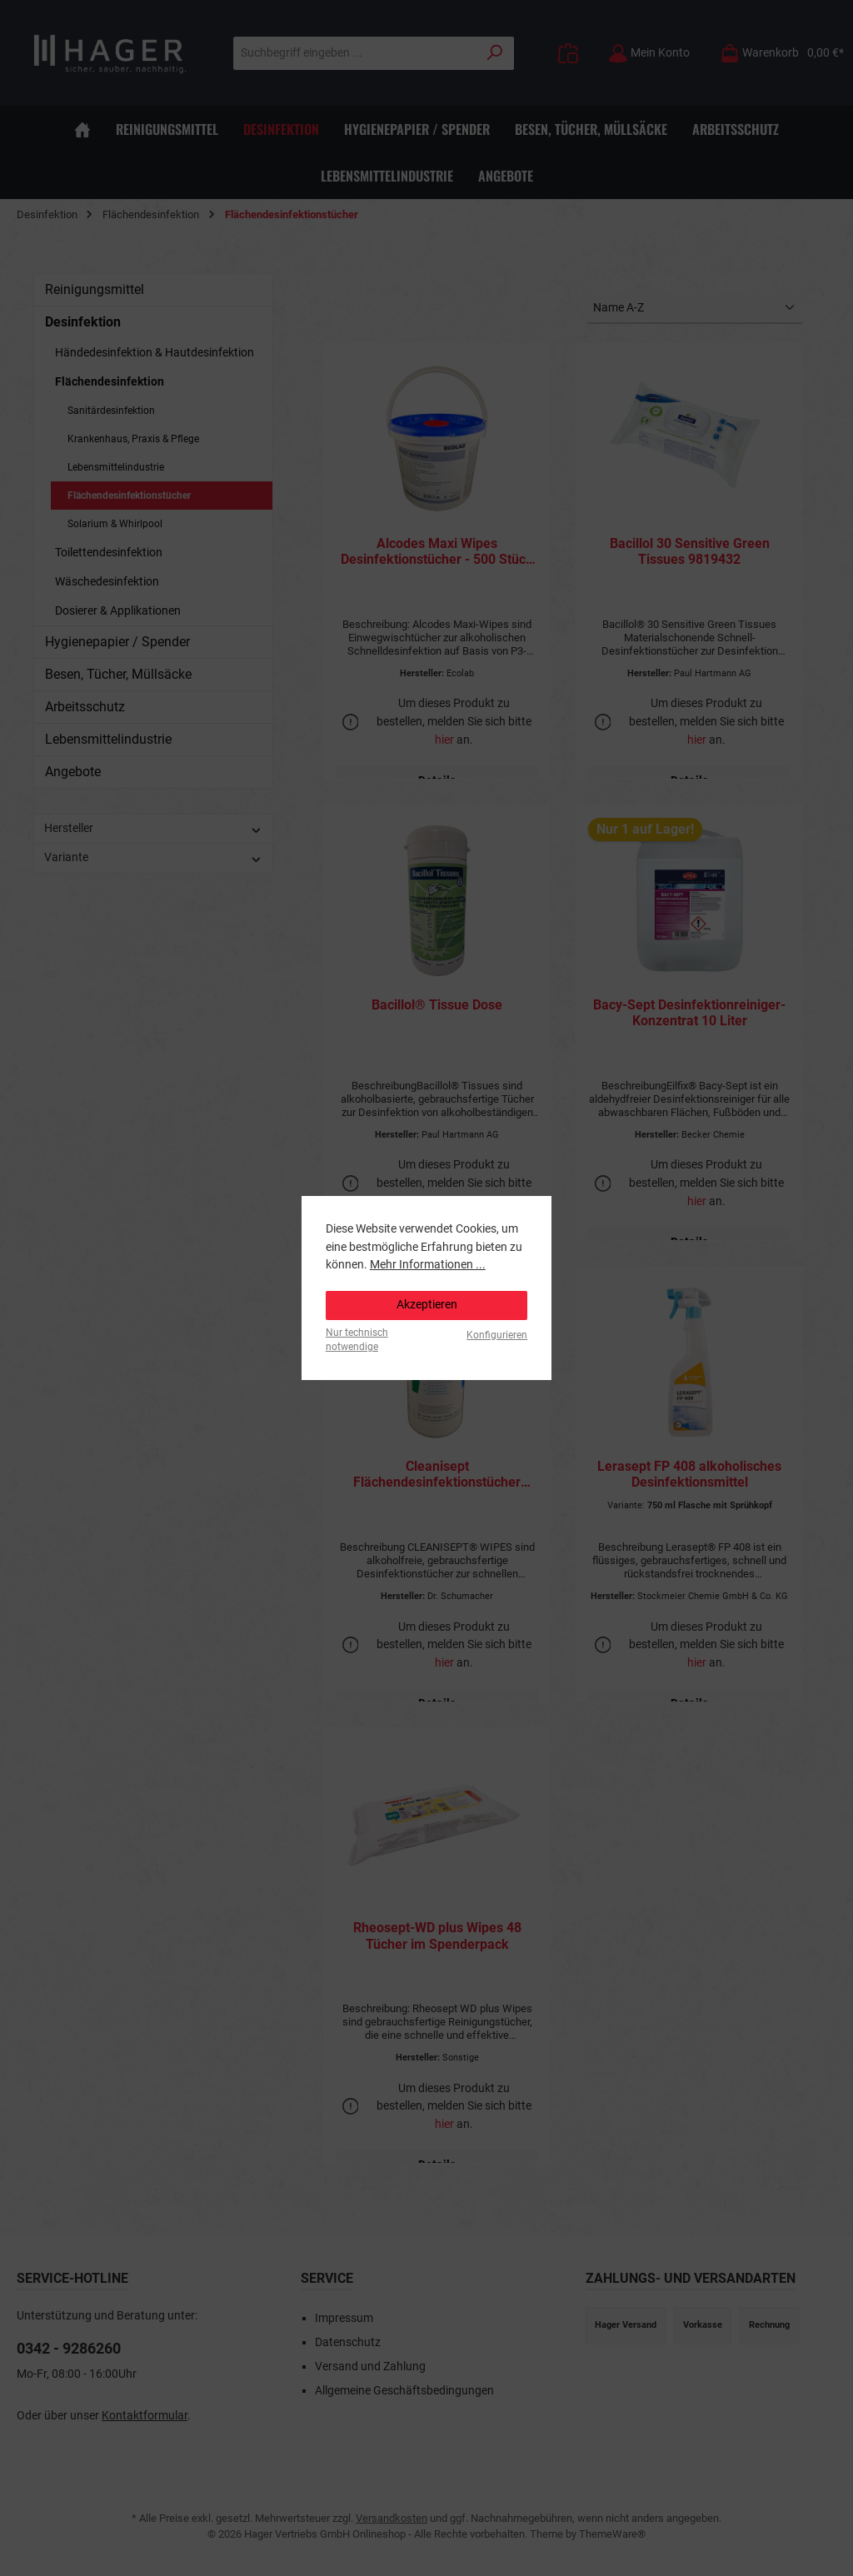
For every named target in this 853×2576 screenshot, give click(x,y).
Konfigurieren (496, 1335)
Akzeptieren (427, 1305)
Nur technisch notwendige (357, 1340)
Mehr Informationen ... (428, 1265)
